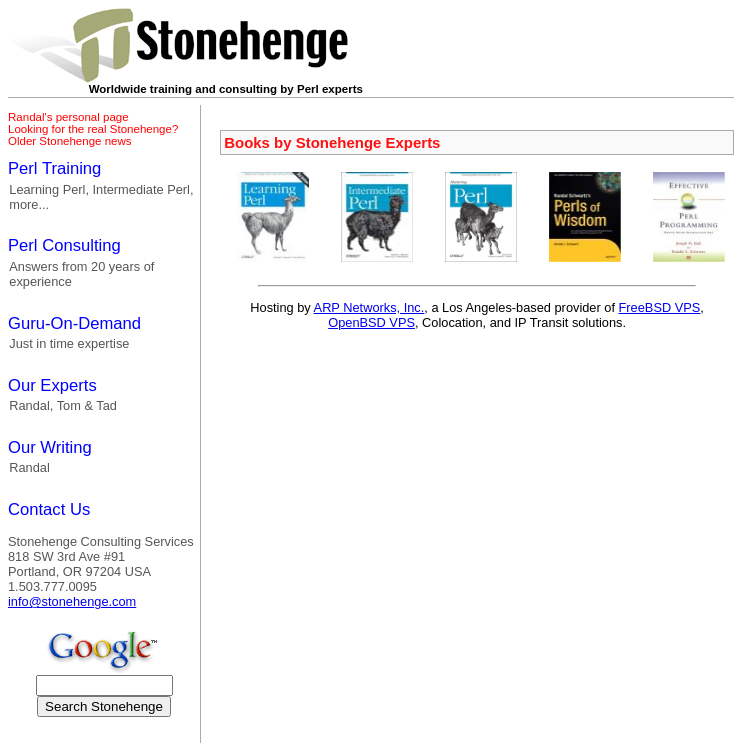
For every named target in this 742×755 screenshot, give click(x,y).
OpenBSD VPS (371, 322)
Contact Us (49, 509)
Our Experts (52, 385)
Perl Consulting (64, 245)
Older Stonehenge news (70, 141)
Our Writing (50, 447)
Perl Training (54, 168)
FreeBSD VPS (660, 307)
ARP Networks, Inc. (369, 307)
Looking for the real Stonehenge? (93, 129)
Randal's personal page (68, 117)
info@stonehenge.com (72, 601)
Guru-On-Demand (74, 323)
